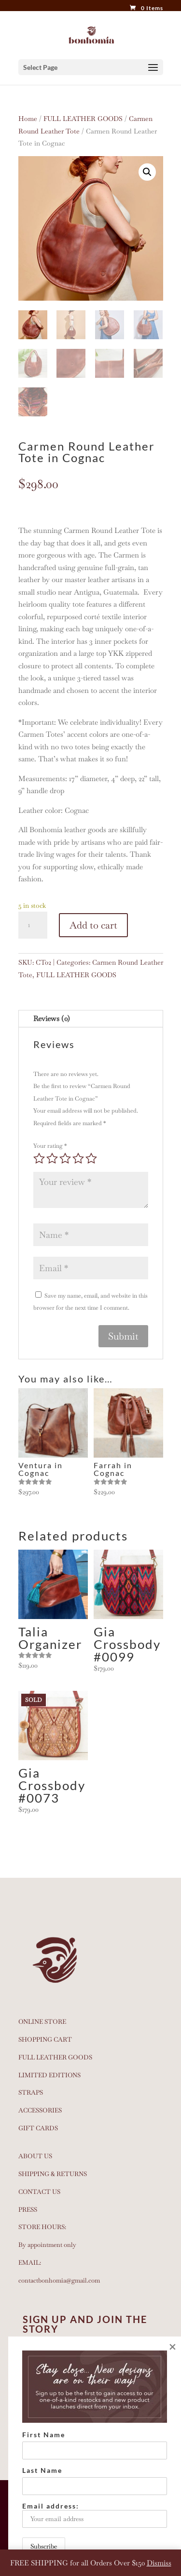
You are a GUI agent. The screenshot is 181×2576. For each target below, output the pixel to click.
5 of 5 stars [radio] (91, 1158)
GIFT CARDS (38, 2128)
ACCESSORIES (40, 2110)
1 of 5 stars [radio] (39, 1158)
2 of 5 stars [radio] (52, 1158)
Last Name (42, 2470)
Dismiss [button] (159, 2562)
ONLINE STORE (42, 2022)
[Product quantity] (32, 925)
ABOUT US (35, 2156)
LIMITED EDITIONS (49, 2075)
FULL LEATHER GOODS (83, 118)
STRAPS (30, 2092)
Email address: (94, 2515)
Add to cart (93, 925)
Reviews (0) (51, 1018)
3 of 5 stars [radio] (65, 1158)
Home (27, 118)
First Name (43, 2434)
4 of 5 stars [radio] (78, 1158)
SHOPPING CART (45, 2039)
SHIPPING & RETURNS (52, 2174)
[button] (147, 172)
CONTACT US (39, 2192)
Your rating (50, 1146)
